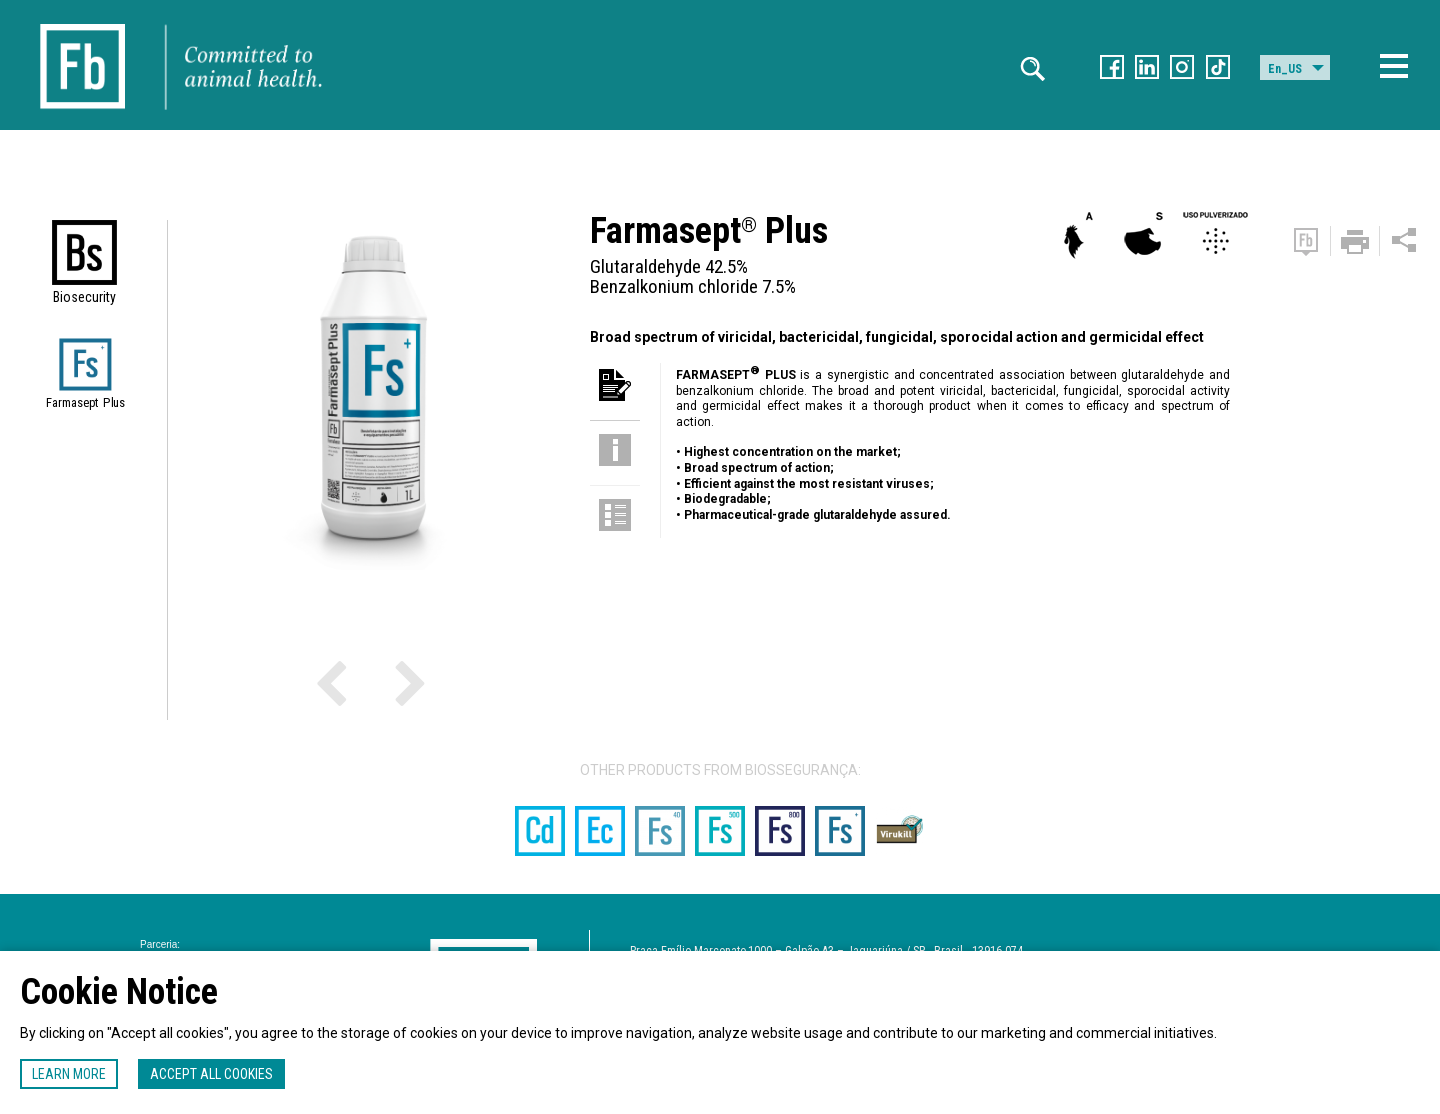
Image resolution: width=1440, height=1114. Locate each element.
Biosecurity (84, 297)
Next (373, 682)
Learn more (69, 1074)
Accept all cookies (211, 1074)
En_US (1285, 69)
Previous (358, 682)
